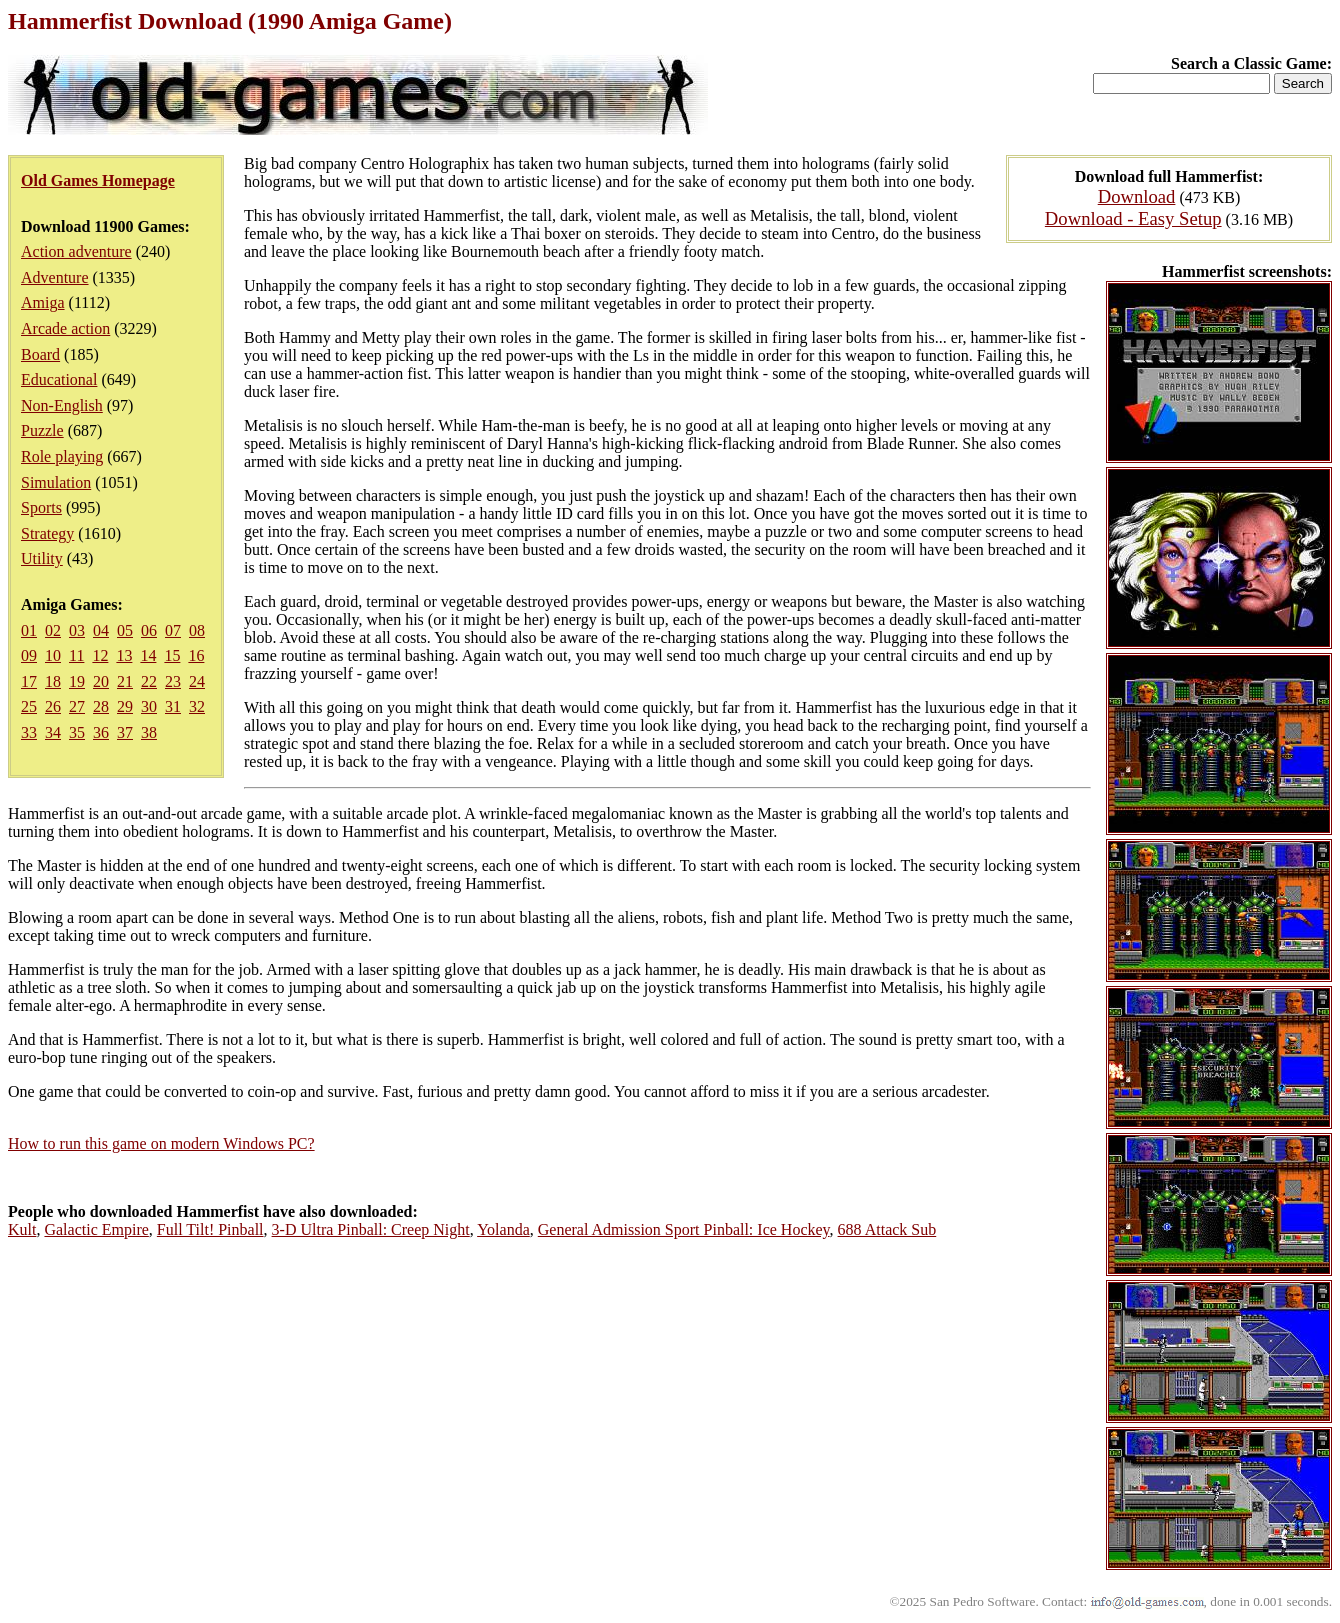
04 (101, 630)
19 (77, 681)
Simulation (56, 482)
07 (173, 630)
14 (148, 655)
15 (172, 655)
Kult (22, 1229)
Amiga (43, 302)
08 (197, 630)
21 (125, 681)
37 (125, 732)
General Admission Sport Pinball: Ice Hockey (684, 1229)
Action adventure (76, 251)
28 (101, 706)
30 (149, 706)
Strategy (47, 533)
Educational (59, 379)
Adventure (55, 277)
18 (53, 681)
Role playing (62, 456)
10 (53, 655)
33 (29, 732)
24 (197, 681)
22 (149, 681)
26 (53, 706)
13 (124, 655)
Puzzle (42, 430)
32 (197, 706)
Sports (41, 507)
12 (100, 655)
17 (29, 681)
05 (125, 630)
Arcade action (65, 328)
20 (101, 681)
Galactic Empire (96, 1229)
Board (40, 354)
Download (1137, 196)
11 (76, 655)
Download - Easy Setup (1133, 218)
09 (29, 655)
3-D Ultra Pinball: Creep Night (371, 1229)
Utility (42, 558)
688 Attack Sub (887, 1229)
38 (149, 732)
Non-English (62, 405)
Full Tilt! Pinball (210, 1229)
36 (101, 732)
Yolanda (503, 1229)
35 (77, 732)
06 (149, 630)
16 (196, 655)
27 (77, 706)
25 (29, 706)
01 (29, 630)
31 (173, 706)
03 (77, 630)
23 (173, 681)
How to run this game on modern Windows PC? (161, 1143)
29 (125, 706)
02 (53, 630)
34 (53, 732)
